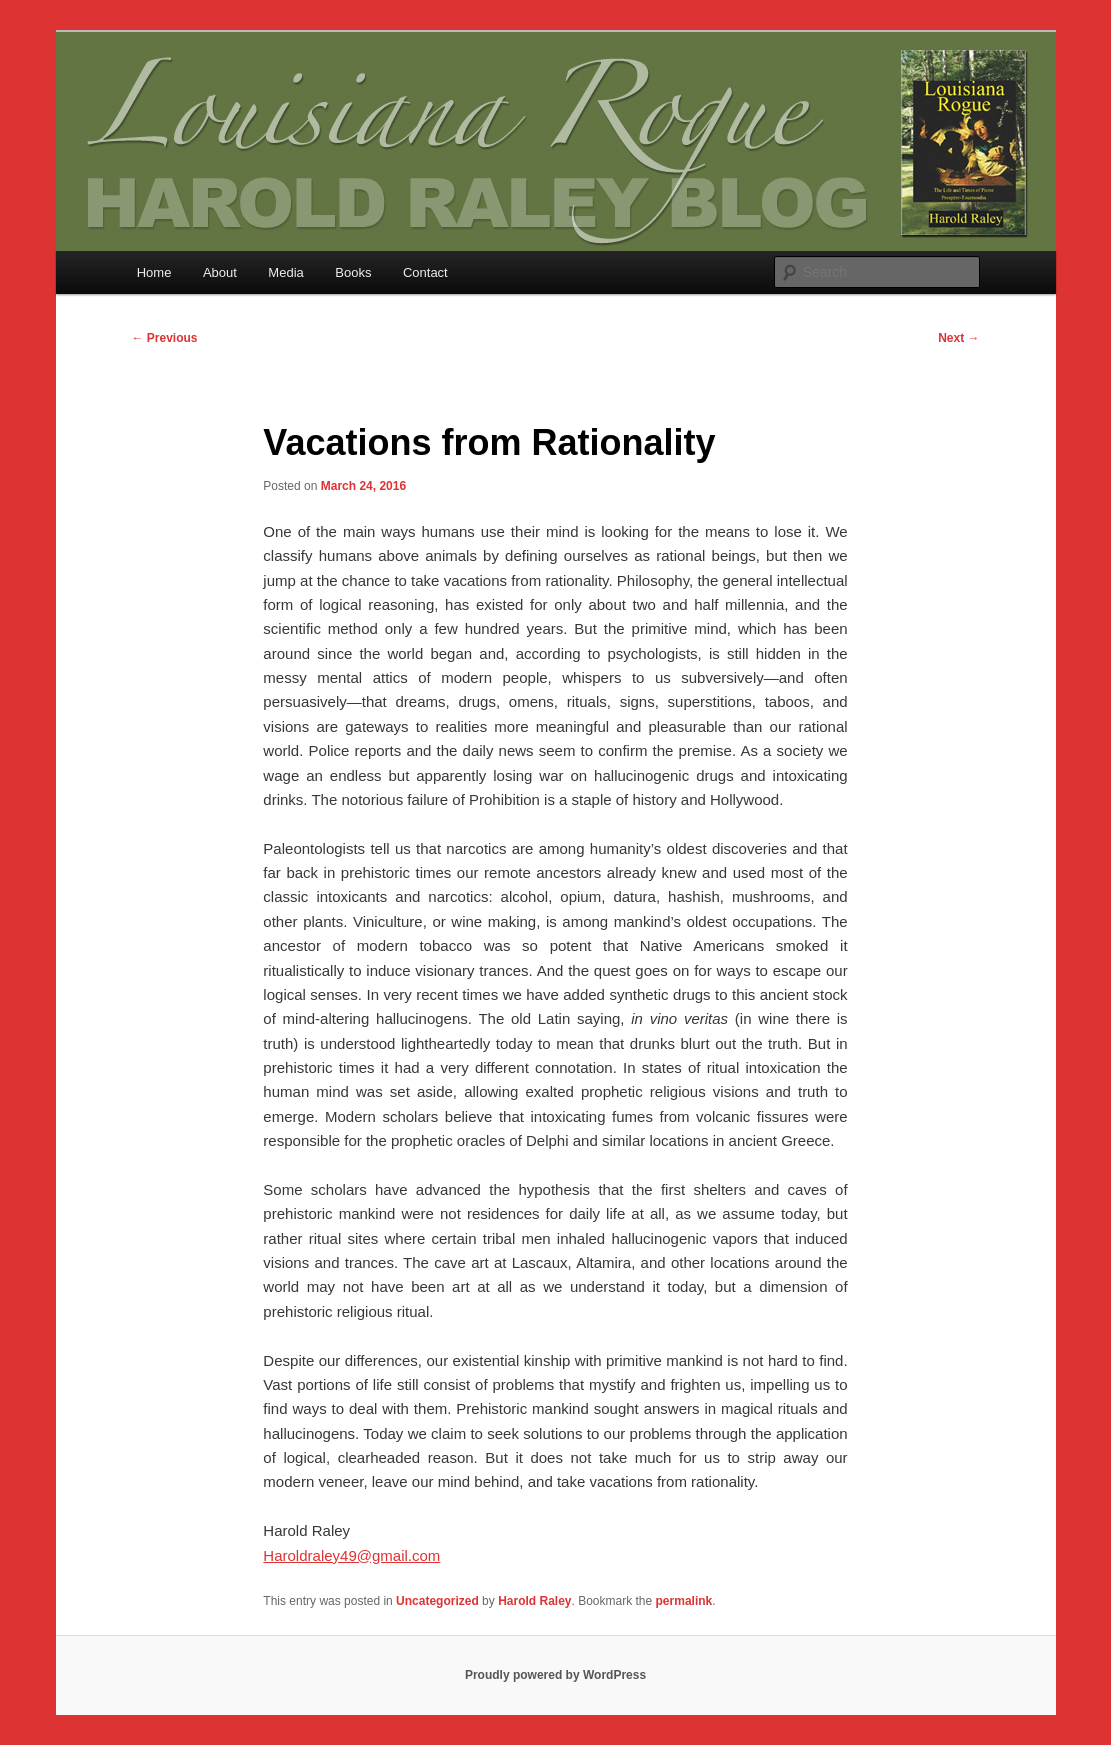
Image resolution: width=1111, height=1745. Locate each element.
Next (958, 338)
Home (154, 272)
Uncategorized (437, 1601)
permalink (684, 1601)
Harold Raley (534, 1601)
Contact (425, 272)
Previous (165, 338)
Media (285, 272)
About (220, 272)
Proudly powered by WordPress (555, 1675)
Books (353, 272)
